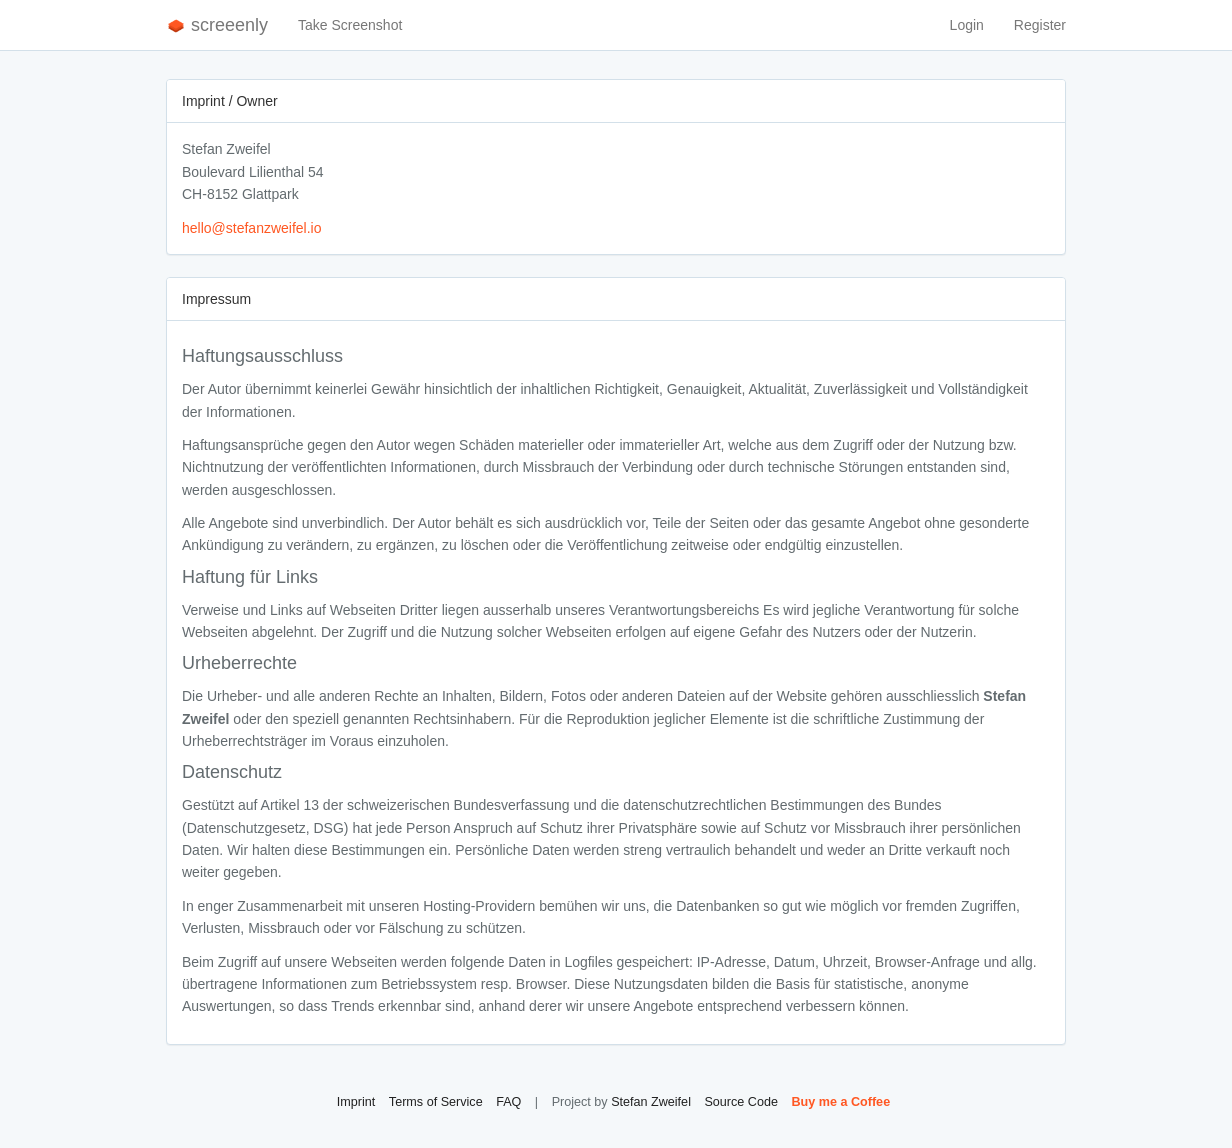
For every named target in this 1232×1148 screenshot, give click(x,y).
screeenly (217, 25)
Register (1040, 25)
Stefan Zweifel (651, 1102)
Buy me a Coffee (840, 1102)
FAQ (508, 1102)
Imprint (356, 1102)
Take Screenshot (350, 25)
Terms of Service (436, 1102)
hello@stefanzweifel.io (252, 228)
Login (967, 25)
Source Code (741, 1102)
